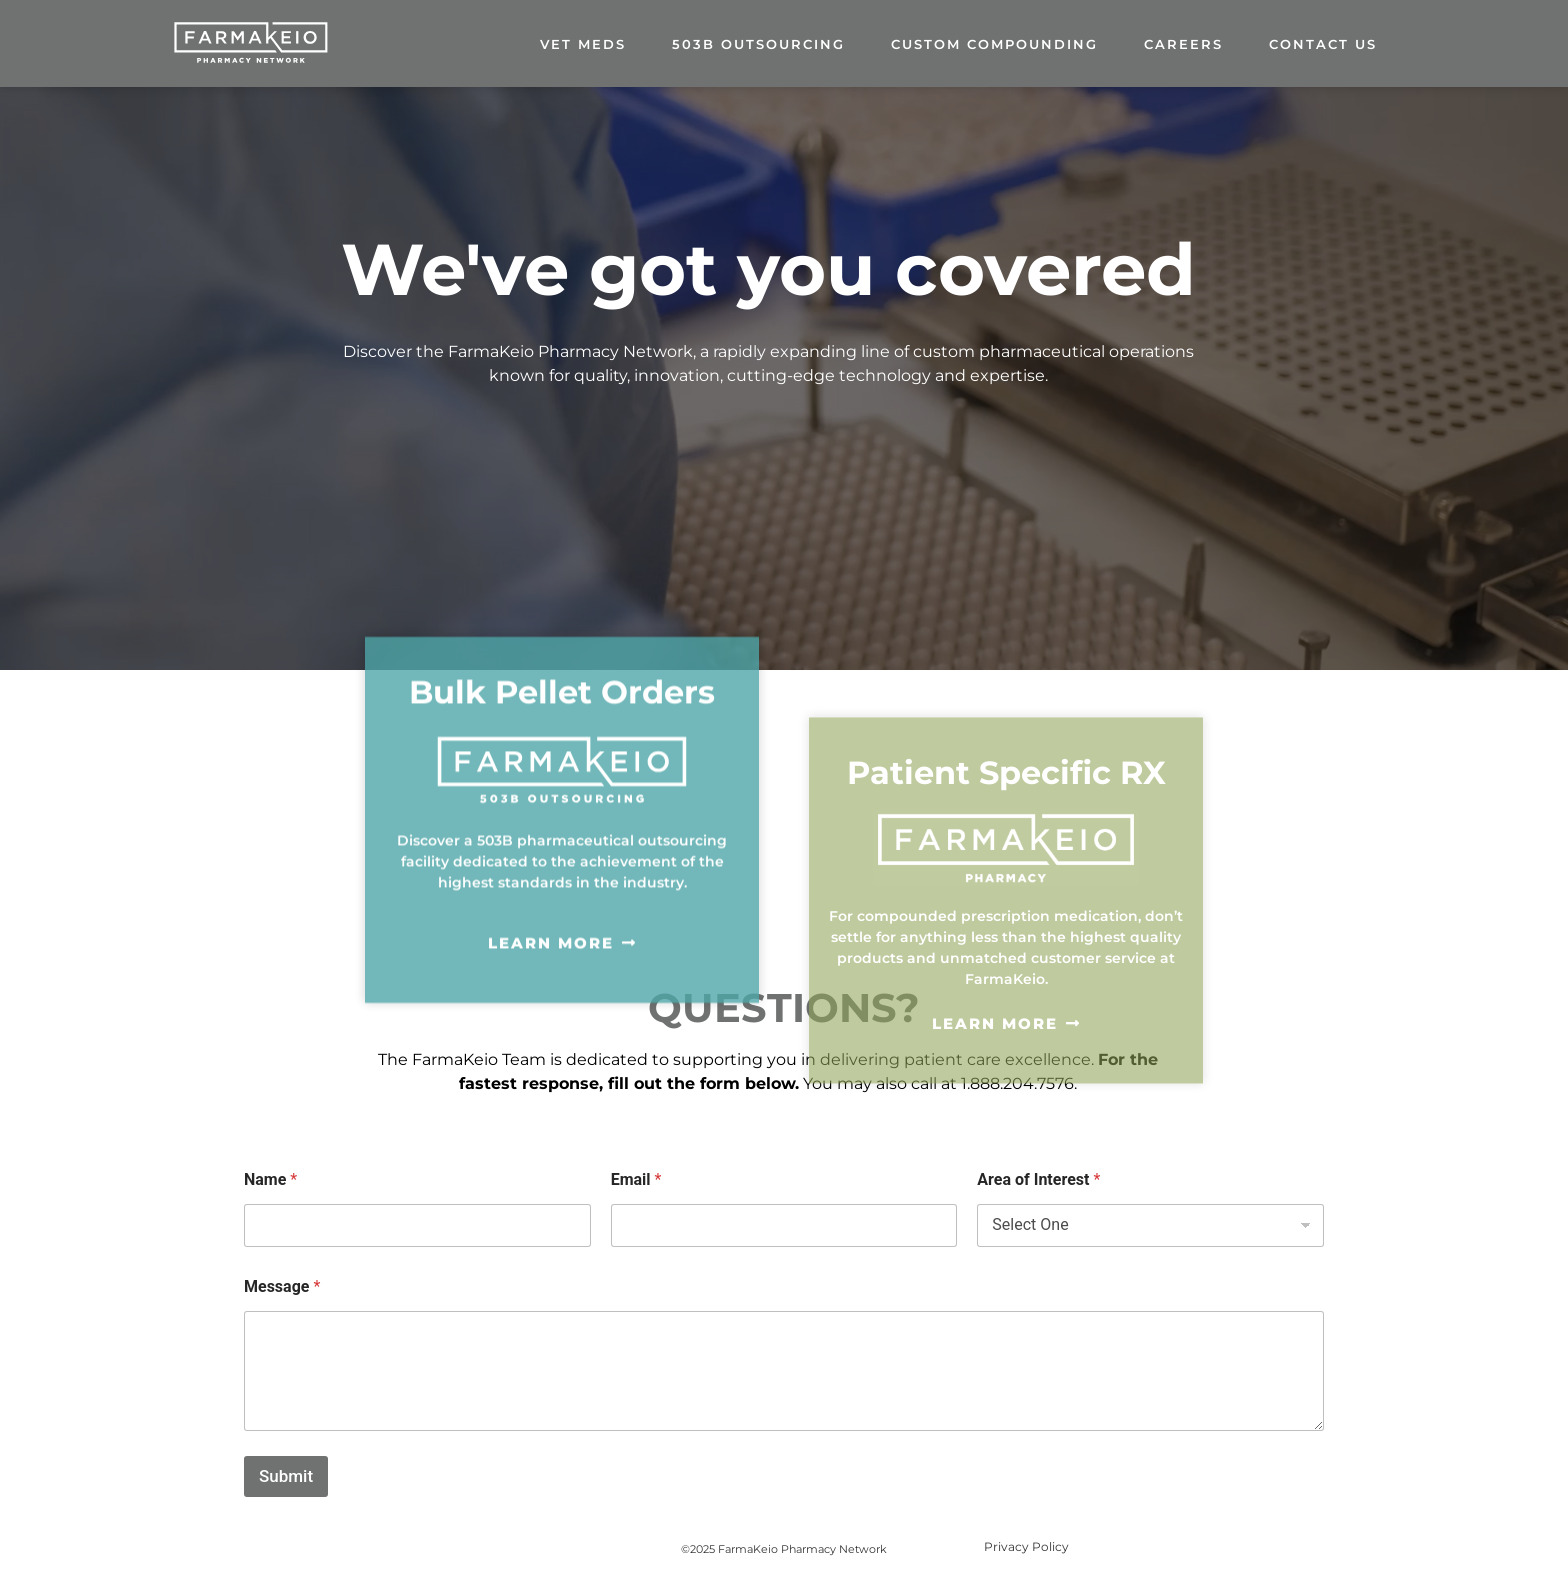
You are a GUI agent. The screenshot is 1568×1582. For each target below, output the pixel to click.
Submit (286, 1476)
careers (1183, 44)
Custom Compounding (994, 44)
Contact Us (1323, 44)
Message (282, 1286)
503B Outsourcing (758, 44)
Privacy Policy (1026, 1546)
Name (270, 1179)
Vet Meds (583, 44)
